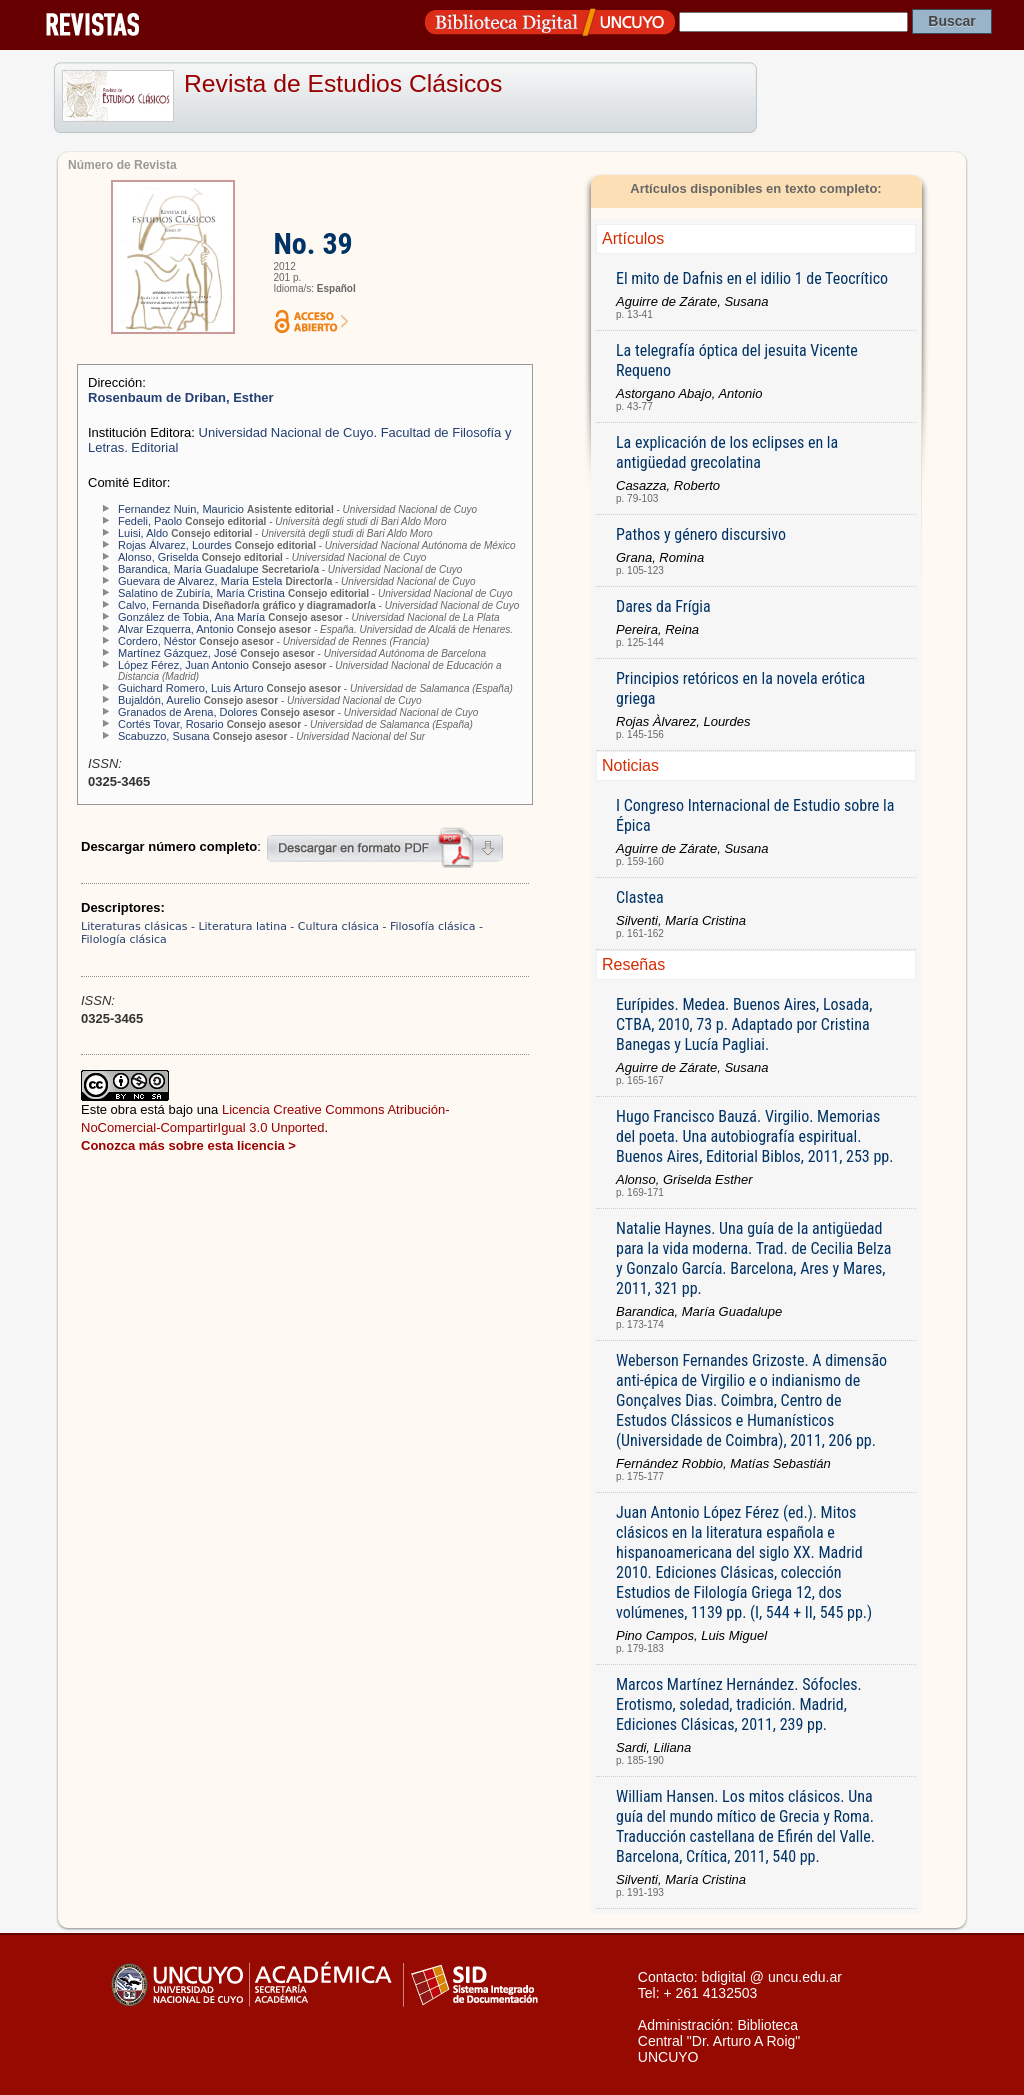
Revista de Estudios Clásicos (343, 83)
